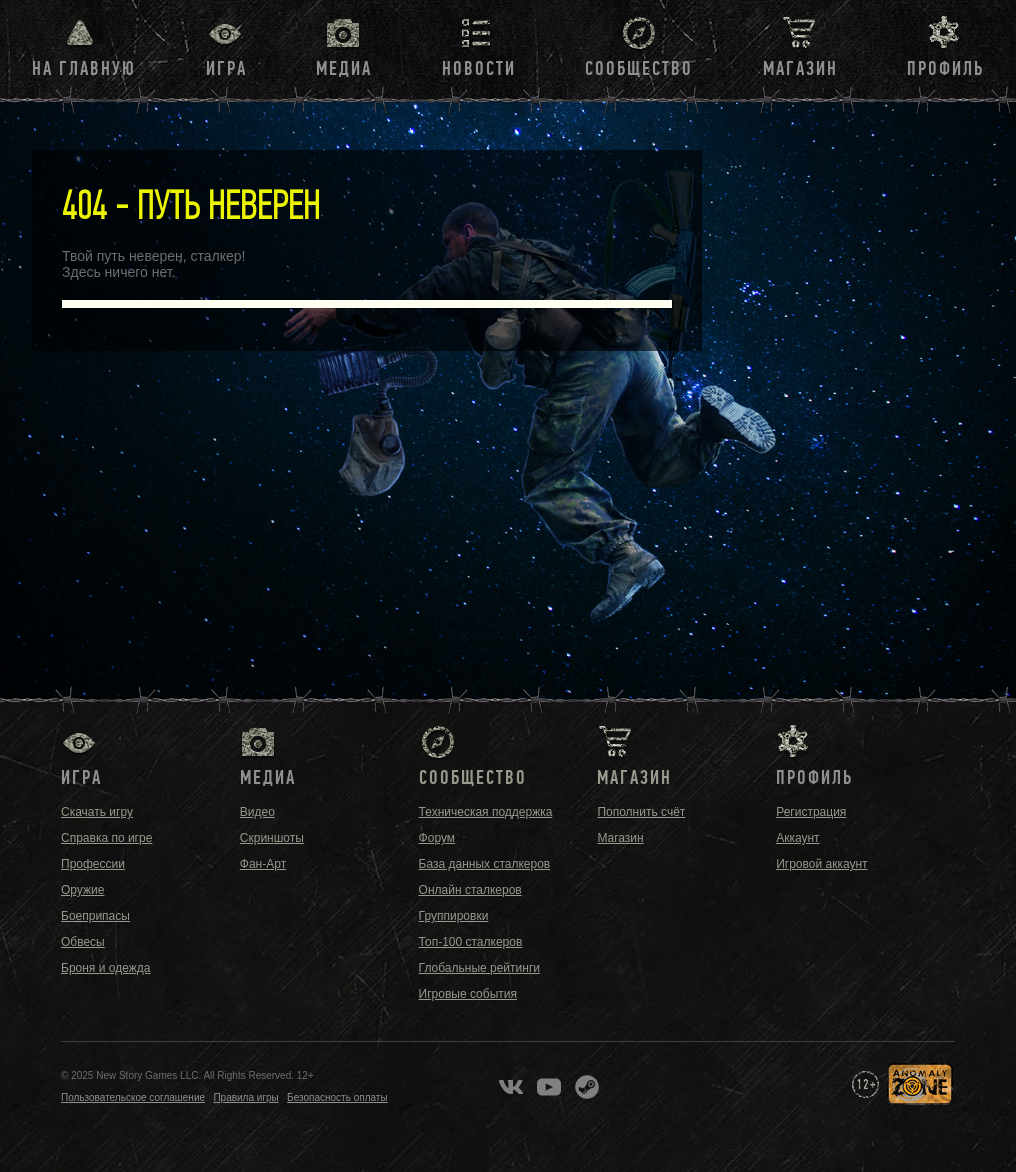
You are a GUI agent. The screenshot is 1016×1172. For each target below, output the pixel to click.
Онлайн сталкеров (470, 890)
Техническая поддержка (486, 812)
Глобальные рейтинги (479, 968)
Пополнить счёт (641, 812)
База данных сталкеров (485, 864)
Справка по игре (106, 838)
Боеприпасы (95, 916)
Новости (479, 69)
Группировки (454, 916)
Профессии (93, 864)
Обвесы (83, 942)
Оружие (82, 890)
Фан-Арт (263, 864)
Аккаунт (797, 838)
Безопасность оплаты (337, 1097)
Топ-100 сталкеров (471, 942)
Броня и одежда (105, 968)
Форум (437, 838)
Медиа (344, 69)
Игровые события (468, 994)
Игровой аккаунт (821, 864)
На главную (84, 69)
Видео (257, 812)
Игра (226, 69)
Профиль (945, 69)
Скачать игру (97, 812)
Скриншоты (272, 838)
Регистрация (811, 812)
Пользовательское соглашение (133, 1097)
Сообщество (639, 69)
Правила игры (245, 1097)
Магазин (800, 69)
